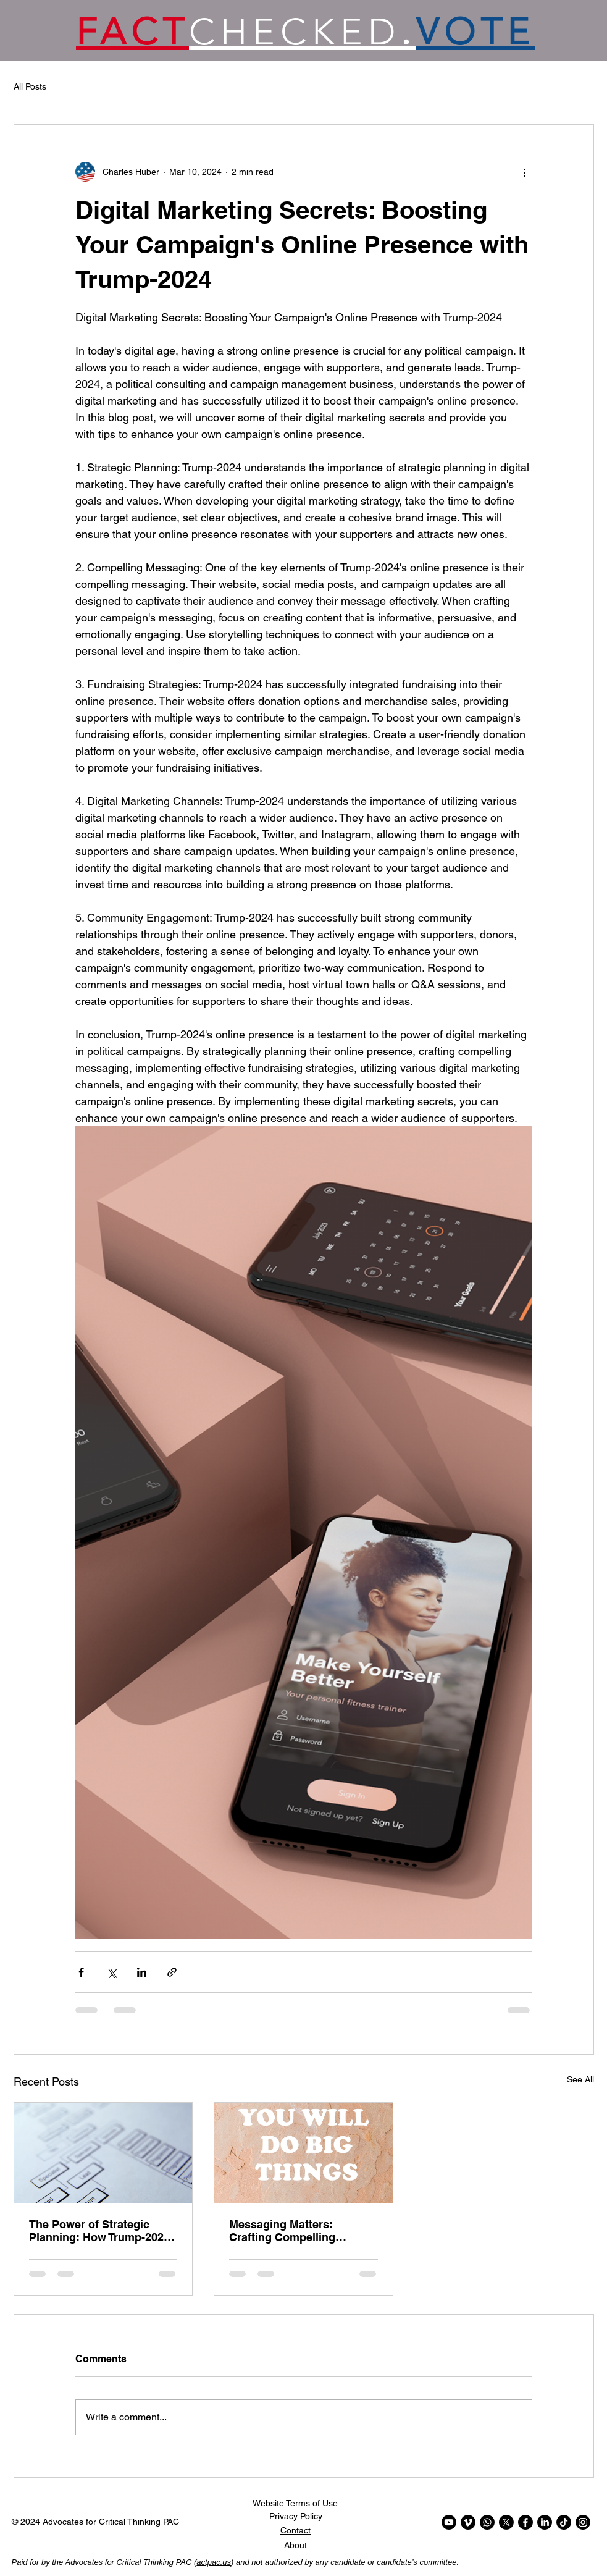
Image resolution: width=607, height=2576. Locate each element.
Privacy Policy (295, 2516)
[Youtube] (449, 2522)
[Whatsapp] (487, 2522)
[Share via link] (172, 1972)
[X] (506, 2522)
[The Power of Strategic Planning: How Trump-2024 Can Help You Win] (103, 2153)
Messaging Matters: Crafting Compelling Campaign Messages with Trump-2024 (296, 2231)
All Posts (30, 86)
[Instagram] (583, 2522)
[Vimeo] (468, 2522)
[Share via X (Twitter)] (111, 1972)
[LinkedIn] (544, 2522)
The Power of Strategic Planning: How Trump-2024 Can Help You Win (99, 2231)
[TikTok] (563, 2522)
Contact (295, 2530)
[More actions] (524, 171)
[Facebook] (525, 2522)
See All (580, 2079)
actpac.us (213, 2562)
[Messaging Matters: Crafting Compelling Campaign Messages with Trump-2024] (303, 2153)
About (295, 2545)
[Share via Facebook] (81, 1972)
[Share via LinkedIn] (142, 1972)
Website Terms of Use (295, 2503)
